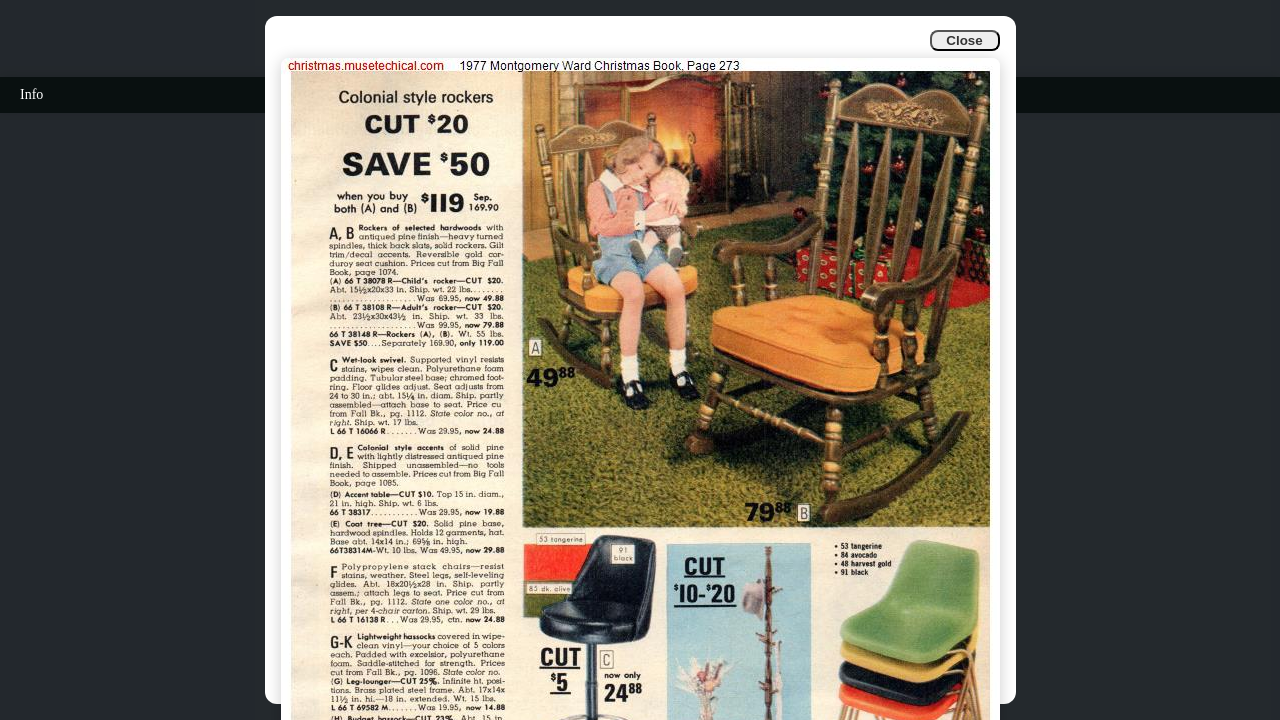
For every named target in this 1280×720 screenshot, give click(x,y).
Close (964, 40)
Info (31, 94)
